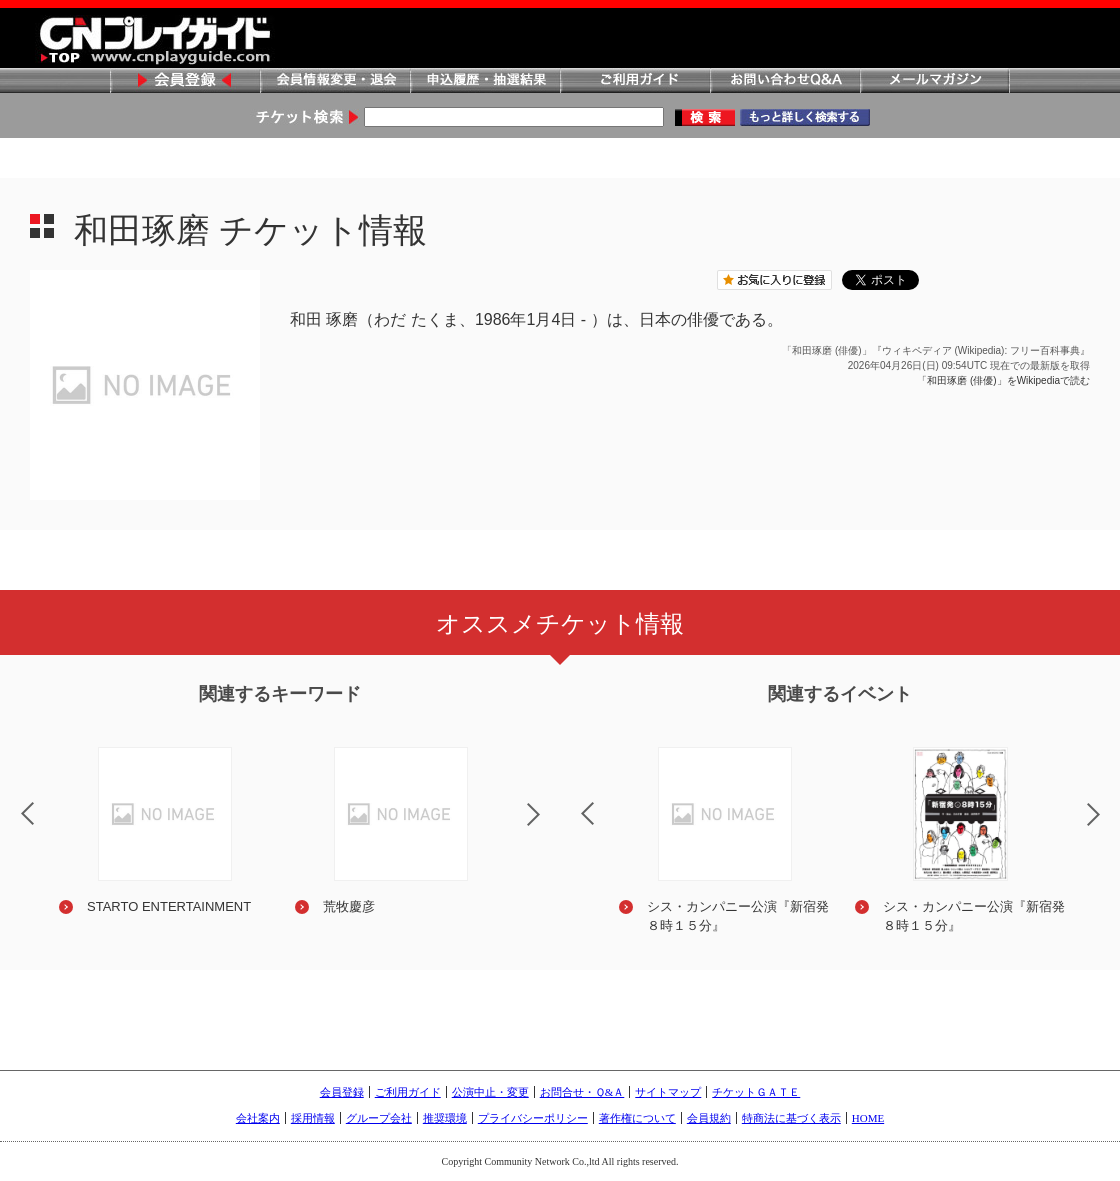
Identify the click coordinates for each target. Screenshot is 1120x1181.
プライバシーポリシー (533, 1118)
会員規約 (709, 1118)
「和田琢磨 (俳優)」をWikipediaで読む (1003, 380)
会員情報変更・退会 (335, 81)
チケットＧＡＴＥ (756, 1092)
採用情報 (313, 1118)
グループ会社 (379, 1118)
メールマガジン (935, 81)
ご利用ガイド (635, 81)
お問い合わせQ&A (785, 81)
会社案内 (258, 1118)
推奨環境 (445, 1118)
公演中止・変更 (490, 1092)
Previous (571, 801)
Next (550, 827)
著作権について (637, 1118)
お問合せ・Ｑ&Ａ (582, 1092)
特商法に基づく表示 (791, 1118)
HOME (868, 1118)
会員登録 (185, 81)
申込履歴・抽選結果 (485, 81)
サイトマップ (668, 1092)
